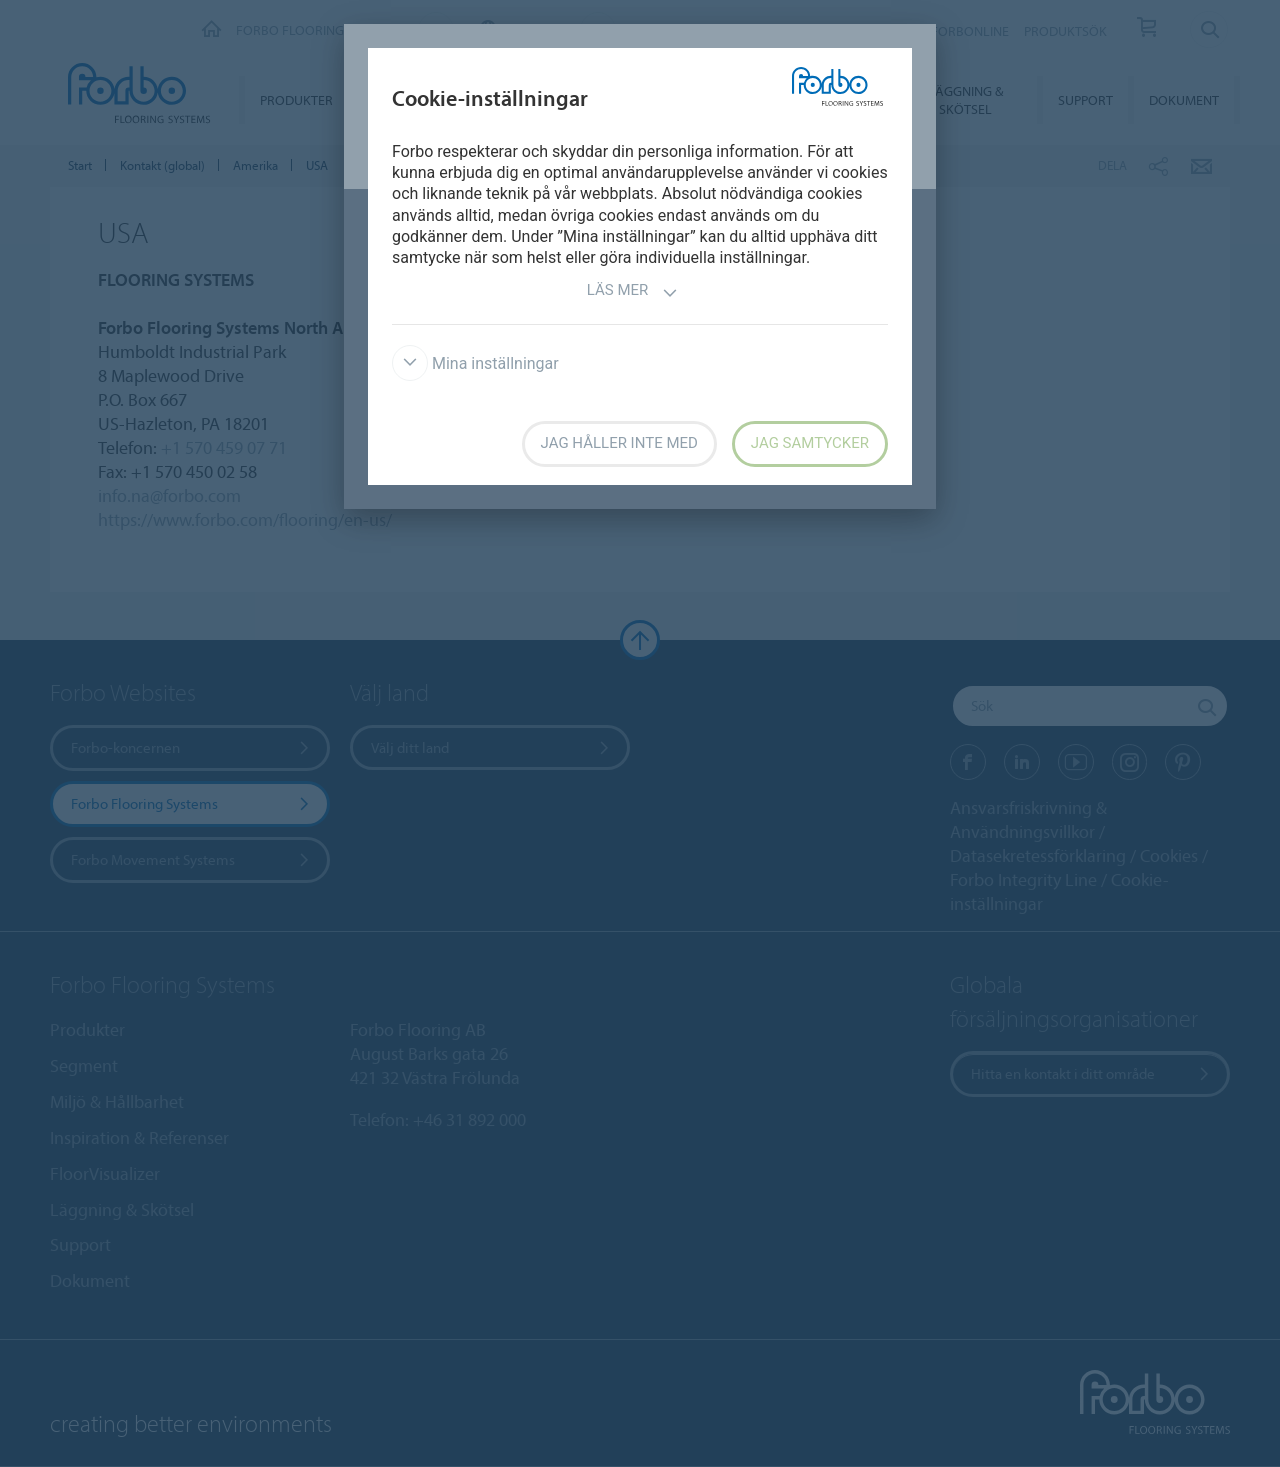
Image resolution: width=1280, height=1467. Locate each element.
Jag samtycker (810, 443)
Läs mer (633, 292)
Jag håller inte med (619, 443)
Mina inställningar (475, 363)
